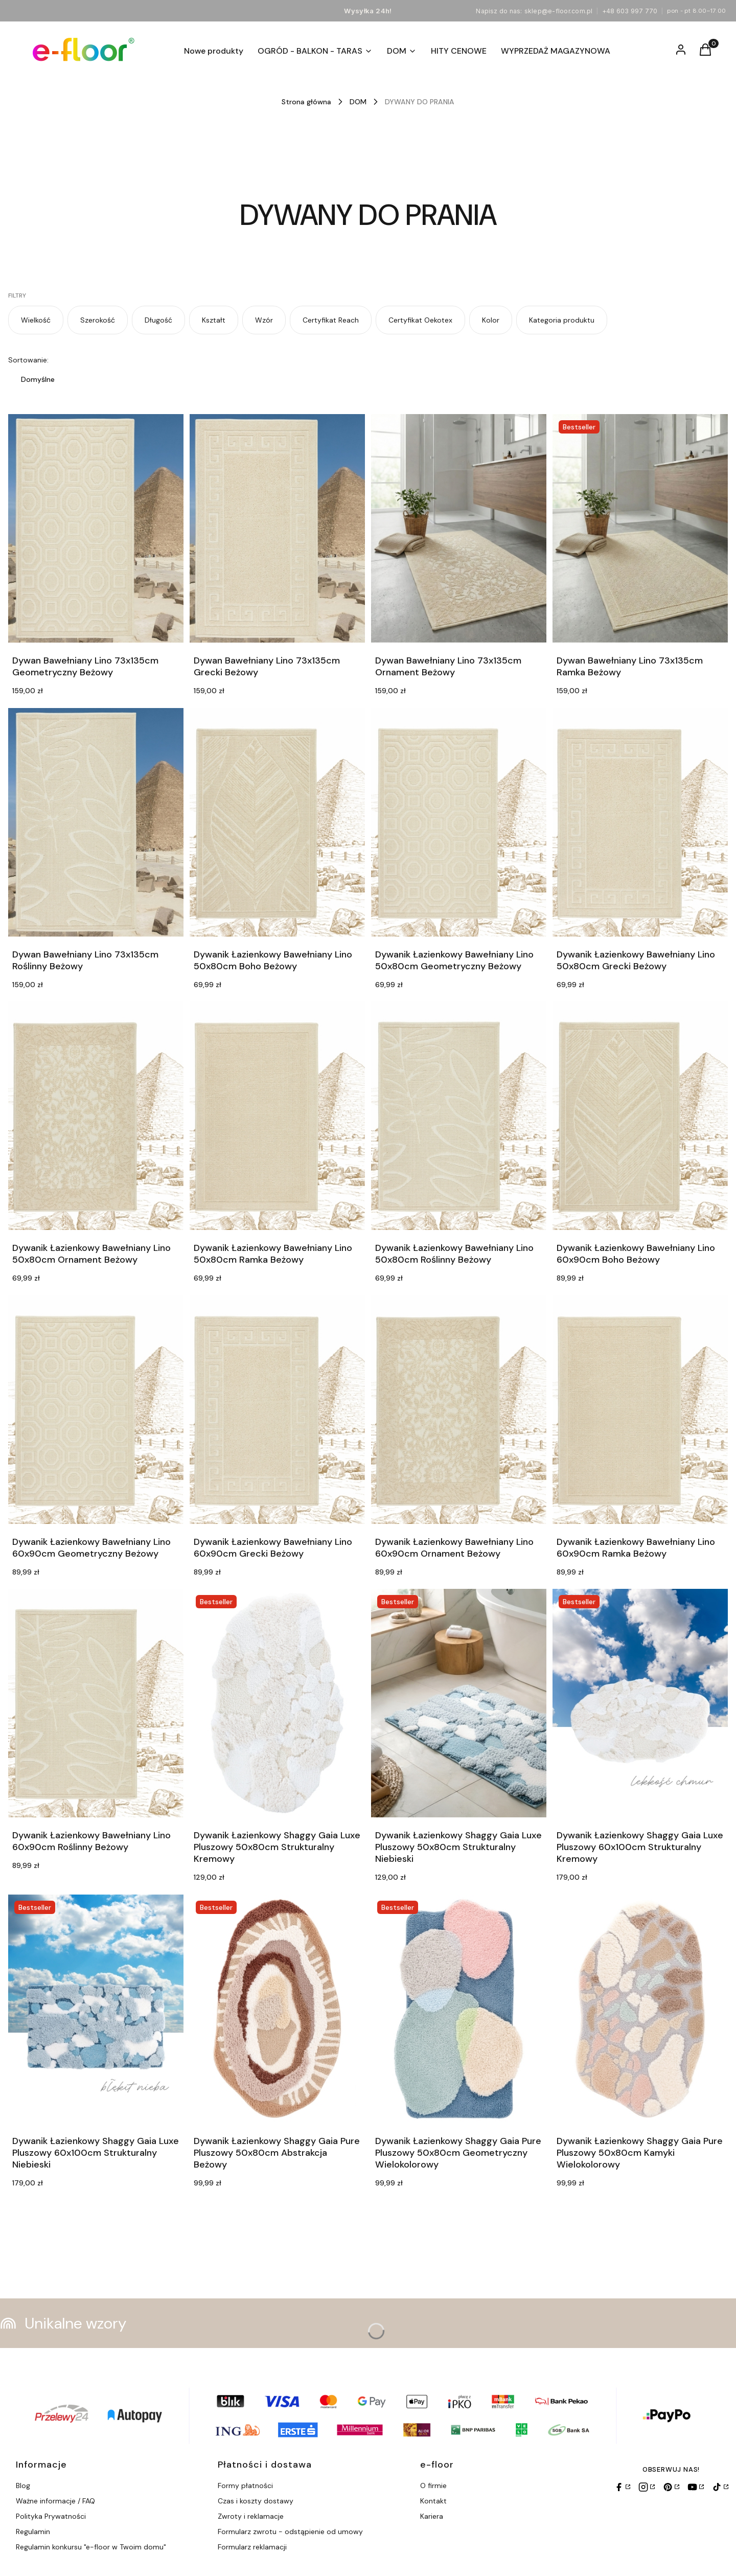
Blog (23, 2485)
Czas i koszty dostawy (255, 2500)
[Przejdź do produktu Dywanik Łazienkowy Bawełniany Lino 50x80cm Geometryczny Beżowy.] (458, 822)
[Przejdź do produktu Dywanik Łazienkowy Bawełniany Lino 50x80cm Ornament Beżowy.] (95, 1115)
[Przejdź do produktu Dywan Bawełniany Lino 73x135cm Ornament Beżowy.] (458, 528)
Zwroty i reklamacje (251, 2516)
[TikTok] (720, 2487)
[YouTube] (695, 2487)
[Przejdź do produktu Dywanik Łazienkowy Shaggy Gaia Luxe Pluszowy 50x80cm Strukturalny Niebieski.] (458, 1703)
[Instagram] (646, 2487)
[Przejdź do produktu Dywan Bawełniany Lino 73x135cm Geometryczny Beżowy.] (95, 528)
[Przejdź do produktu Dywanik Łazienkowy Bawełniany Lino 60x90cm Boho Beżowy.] (640, 1115)
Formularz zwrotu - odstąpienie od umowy (290, 2531)
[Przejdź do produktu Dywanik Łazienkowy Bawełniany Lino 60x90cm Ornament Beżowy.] (458, 1409)
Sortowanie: (28, 359)
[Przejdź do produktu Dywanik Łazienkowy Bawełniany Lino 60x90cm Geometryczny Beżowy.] (95, 1409)
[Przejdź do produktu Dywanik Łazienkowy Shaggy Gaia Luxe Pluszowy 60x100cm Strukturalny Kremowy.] (640, 1703)
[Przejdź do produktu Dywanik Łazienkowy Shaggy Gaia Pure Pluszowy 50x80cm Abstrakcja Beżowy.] (277, 2009)
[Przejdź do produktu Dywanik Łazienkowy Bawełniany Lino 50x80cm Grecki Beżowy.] (640, 822)
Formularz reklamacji (252, 2546)
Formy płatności (245, 2485)
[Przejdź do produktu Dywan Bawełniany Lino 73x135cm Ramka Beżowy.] (640, 528)
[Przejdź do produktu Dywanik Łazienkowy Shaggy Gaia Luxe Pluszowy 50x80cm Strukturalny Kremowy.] (277, 1703)
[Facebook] (622, 2487)
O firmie (433, 2485)
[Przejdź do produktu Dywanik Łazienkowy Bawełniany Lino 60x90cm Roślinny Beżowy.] (95, 1703)
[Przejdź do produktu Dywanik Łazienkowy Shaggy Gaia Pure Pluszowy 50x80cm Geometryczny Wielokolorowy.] (458, 2009)
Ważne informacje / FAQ (55, 2500)
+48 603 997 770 (630, 11)
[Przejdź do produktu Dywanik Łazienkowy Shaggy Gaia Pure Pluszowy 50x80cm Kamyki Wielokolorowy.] (640, 2009)
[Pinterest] (671, 2487)
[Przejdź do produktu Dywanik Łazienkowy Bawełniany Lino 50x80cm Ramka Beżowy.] (277, 1115)
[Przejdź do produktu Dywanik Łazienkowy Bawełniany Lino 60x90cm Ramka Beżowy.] (640, 1409)
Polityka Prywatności (51, 2516)
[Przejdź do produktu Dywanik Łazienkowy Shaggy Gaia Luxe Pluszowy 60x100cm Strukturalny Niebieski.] (95, 2009)
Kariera (431, 2516)
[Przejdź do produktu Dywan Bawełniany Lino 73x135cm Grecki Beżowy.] (277, 528)
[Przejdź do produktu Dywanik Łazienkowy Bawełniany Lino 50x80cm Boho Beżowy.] (277, 822)
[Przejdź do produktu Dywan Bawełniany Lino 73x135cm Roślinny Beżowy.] (95, 822)
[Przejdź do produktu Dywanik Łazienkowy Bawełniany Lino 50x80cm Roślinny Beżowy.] (458, 1115)
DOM (358, 101)
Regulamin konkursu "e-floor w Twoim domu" (91, 2546)
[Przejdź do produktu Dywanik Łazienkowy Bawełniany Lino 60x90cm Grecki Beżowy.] (277, 1409)
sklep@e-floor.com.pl (558, 11)
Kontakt (433, 2500)
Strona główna (306, 101)
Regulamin (33, 2531)
